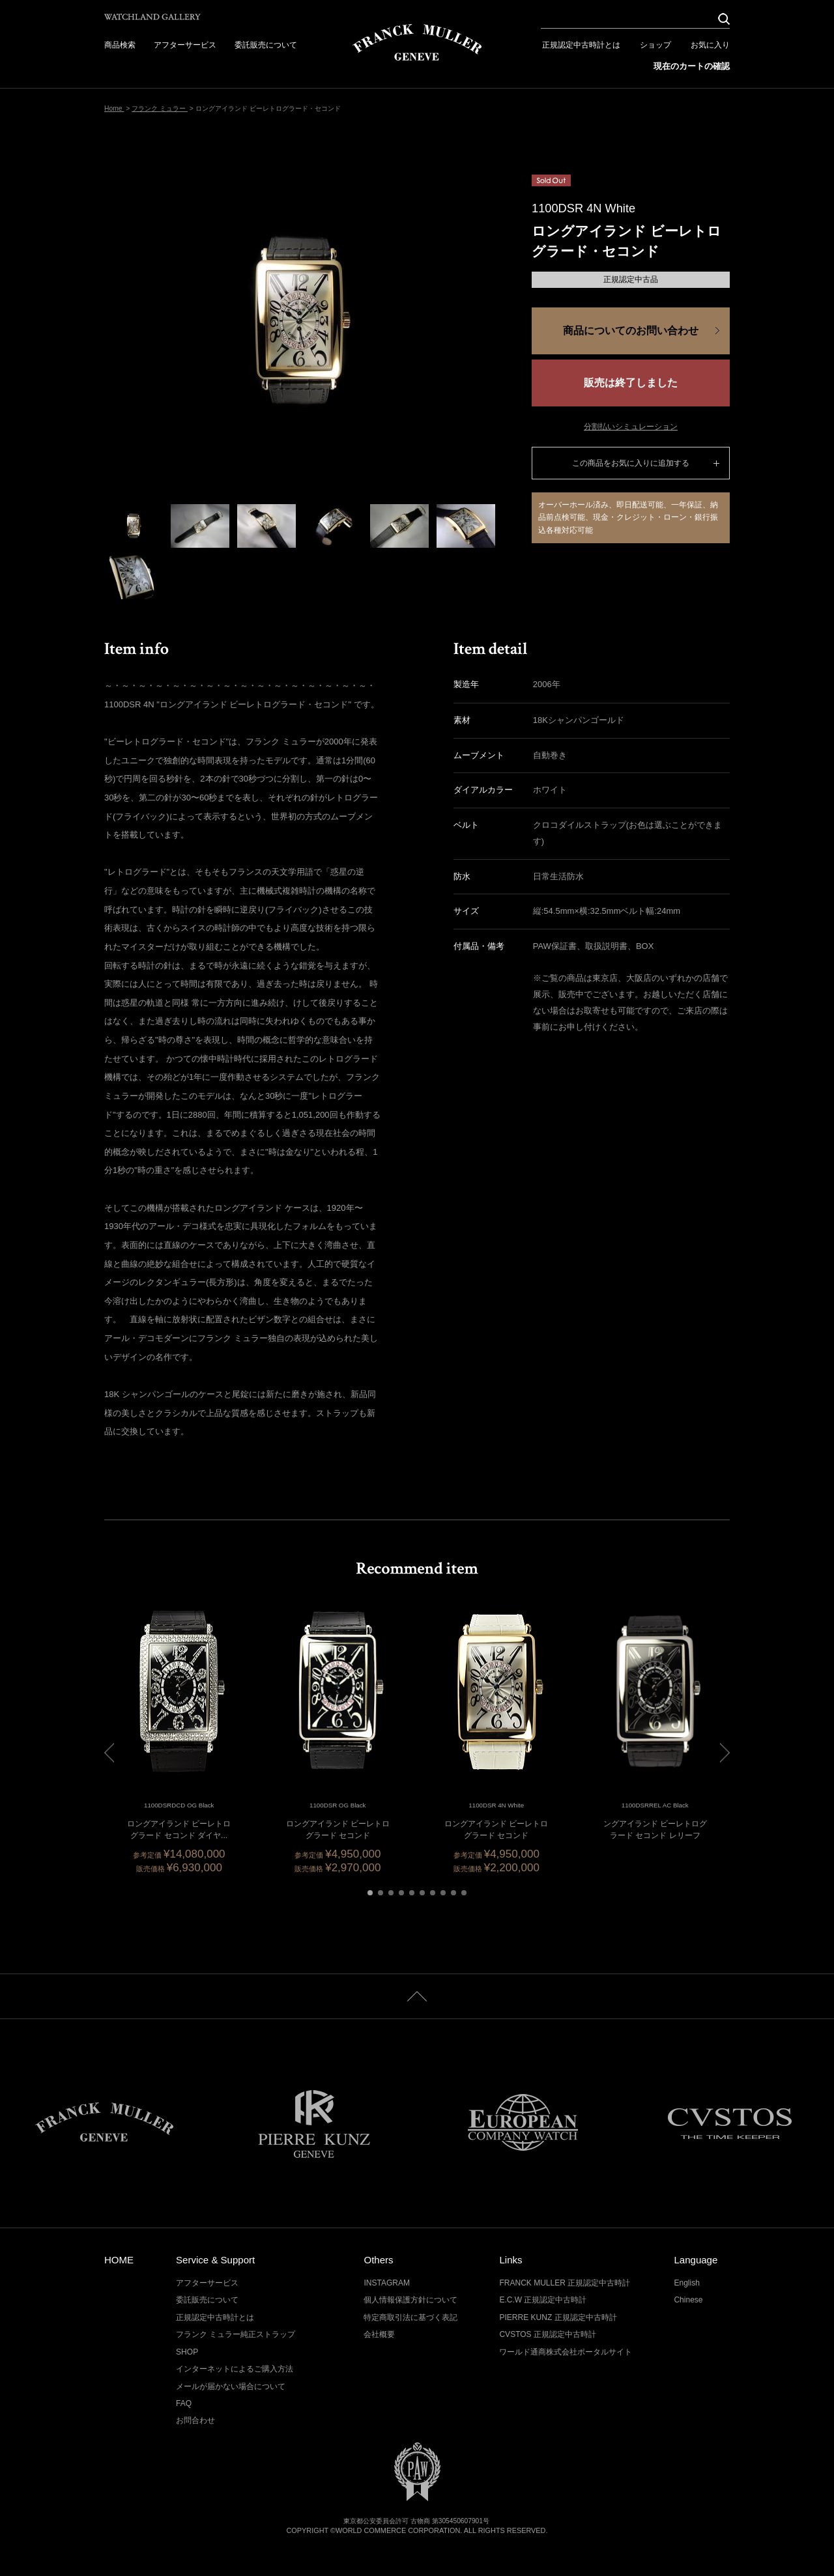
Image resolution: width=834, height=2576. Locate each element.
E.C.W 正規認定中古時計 (542, 2299)
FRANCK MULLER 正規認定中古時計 (564, 2282)
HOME (119, 2259)
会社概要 (379, 2334)
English (686, 2282)
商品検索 (120, 45)
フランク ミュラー (160, 108)
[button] (370, 1892)
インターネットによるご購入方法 (234, 2368)
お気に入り (710, 45)
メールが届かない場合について (230, 2386)
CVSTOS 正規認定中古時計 (547, 2334)
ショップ (655, 45)
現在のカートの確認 (692, 66)
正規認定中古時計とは (581, 45)
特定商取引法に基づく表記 (410, 2317)
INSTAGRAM (387, 2282)
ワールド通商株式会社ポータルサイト (565, 2352)
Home (114, 108)
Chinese (688, 2299)
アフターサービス (185, 45)
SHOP (187, 2352)
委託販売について (266, 45)
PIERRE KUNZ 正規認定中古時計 (557, 2317)
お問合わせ (195, 2420)
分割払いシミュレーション (631, 426)
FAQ (184, 2403)
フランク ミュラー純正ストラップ (235, 2334)
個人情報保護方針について (410, 2299)
